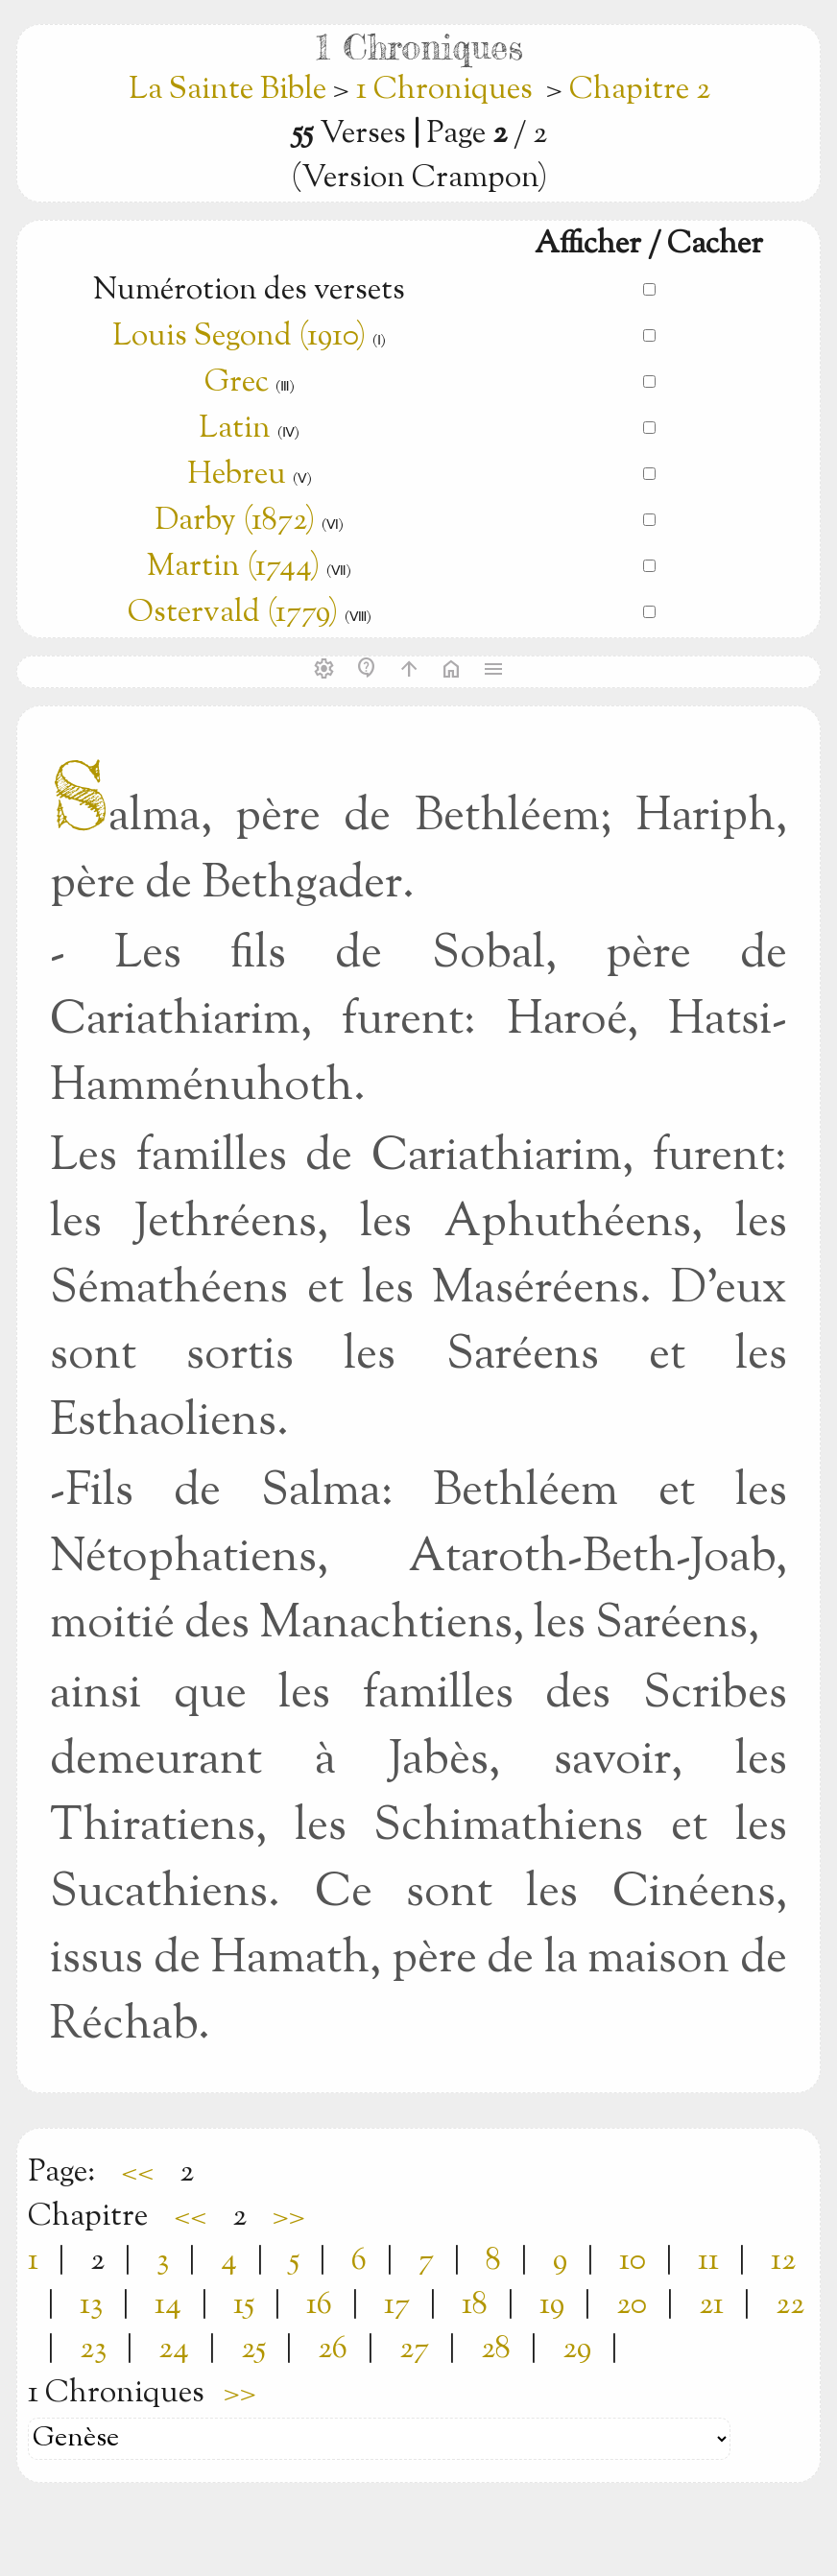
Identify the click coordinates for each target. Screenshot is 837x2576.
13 (91, 2305)
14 (168, 2305)
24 (173, 2349)
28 (496, 2349)
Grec (236, 383)
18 (475, 2305)
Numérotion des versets (249, 291)
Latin (235, 429)
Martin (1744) (233, 567)
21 (711, 2305)
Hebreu (236, 475)
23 (93, 2349)
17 (397, 2305)
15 (243, 2305)
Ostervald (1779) (233, 613)
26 (332, 2349)
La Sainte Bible (231, 90)
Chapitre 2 (639, 90)
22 (790, 2305)
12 (783, 2261)
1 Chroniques (444, 90)
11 (708, 2261)
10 (632, 2261)
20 (631, 2305)
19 (551, 2305)
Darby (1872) (235, 521)
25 (253, 2349)
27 (414, 2349)
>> (289, 2217)
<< (137, 2173)
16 (319, 2305)
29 (576, 2349)
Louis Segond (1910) (239, 337)
